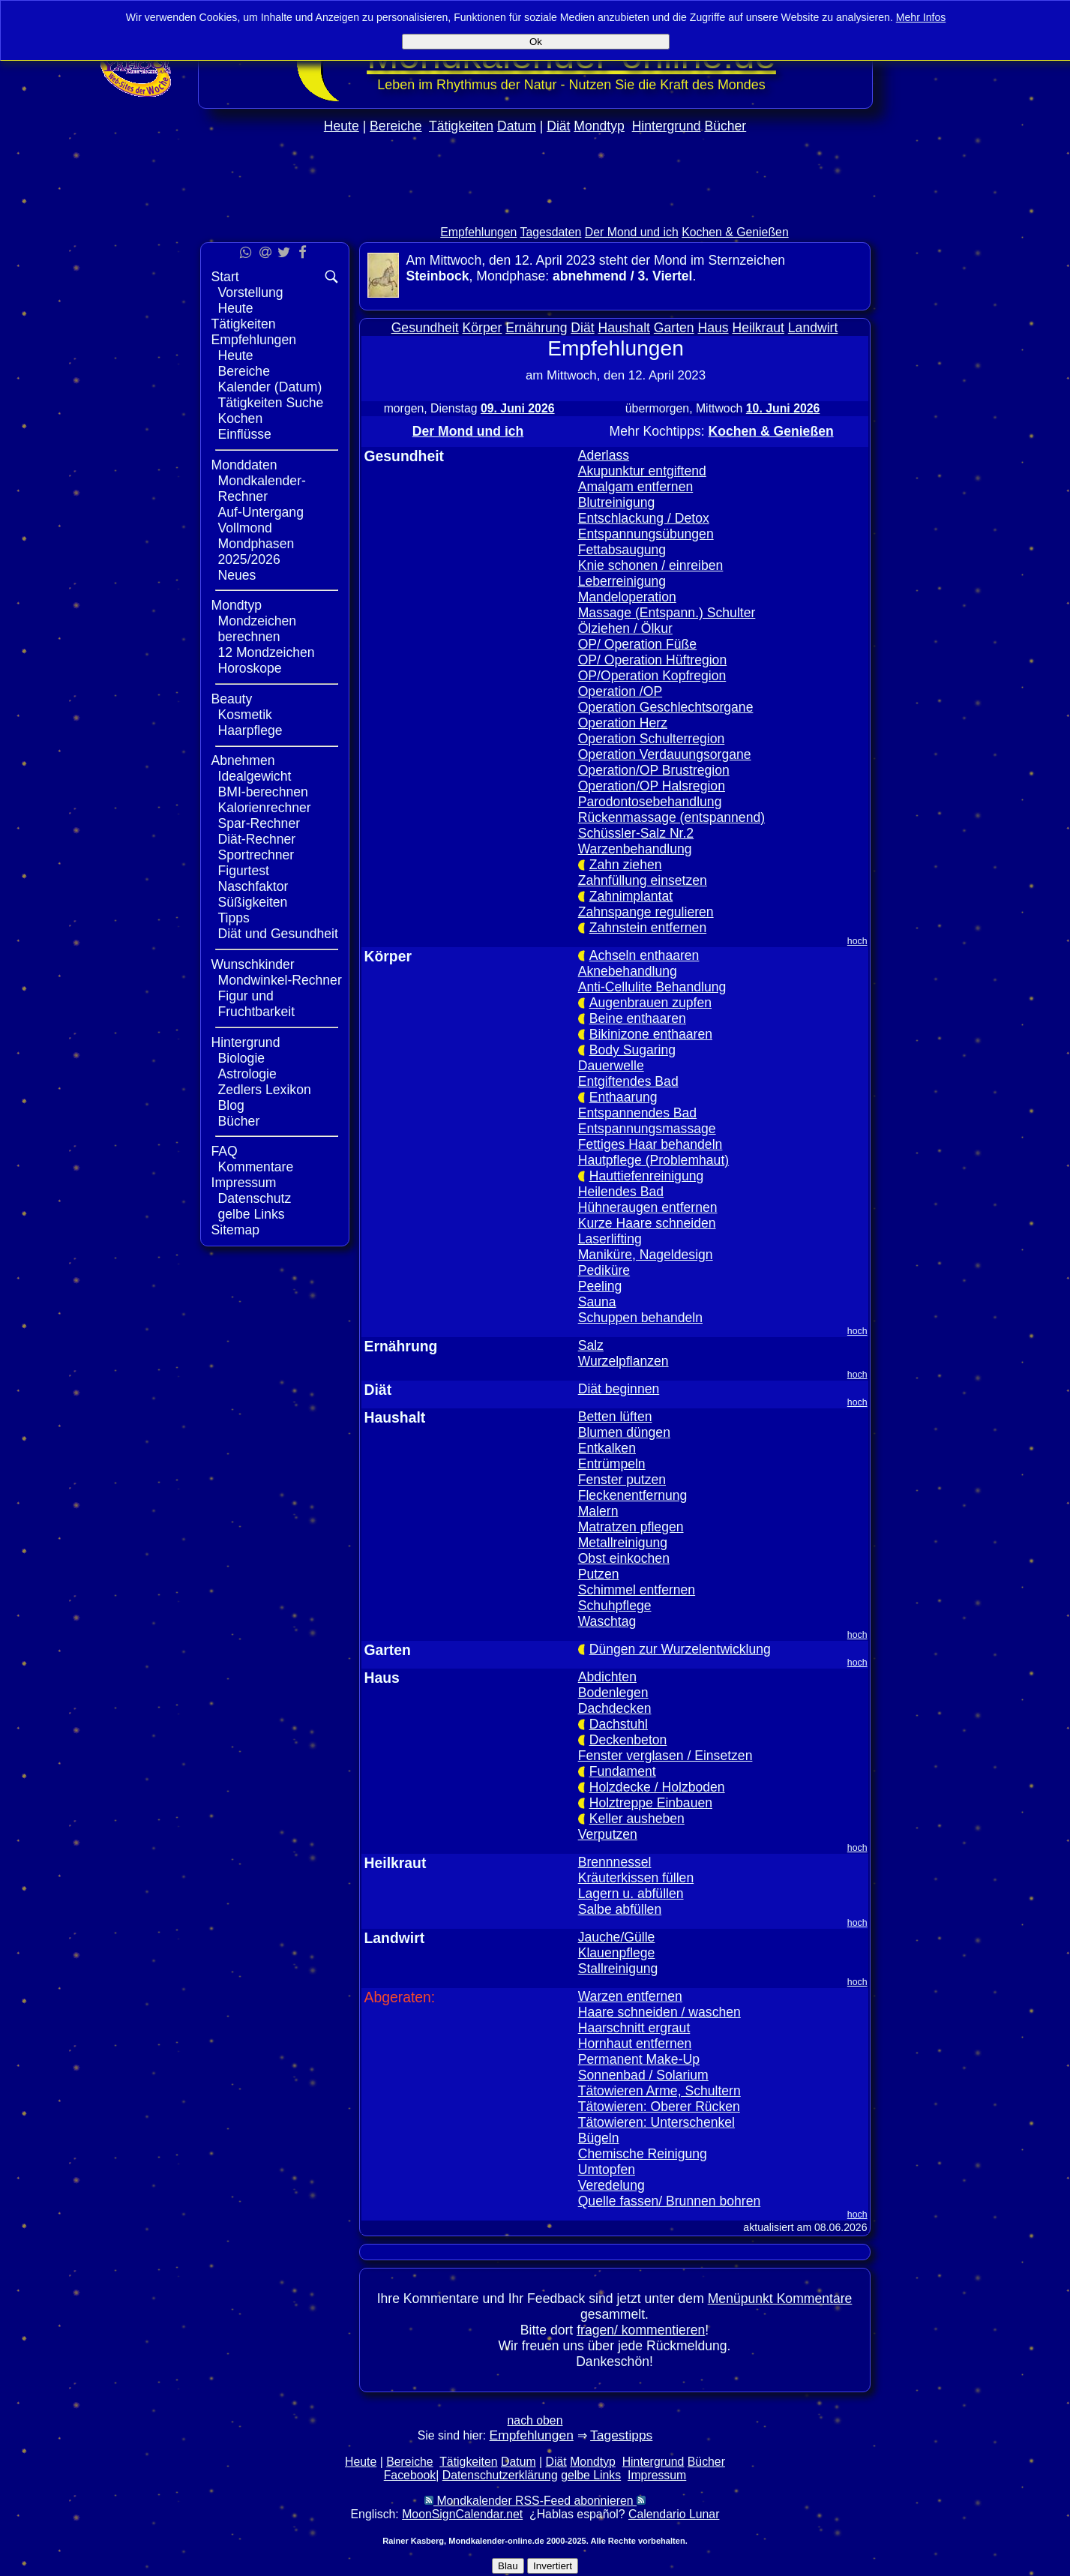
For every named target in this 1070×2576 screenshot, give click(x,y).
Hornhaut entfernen (635, 2043)
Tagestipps (621, 2435)
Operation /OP (620, 691)
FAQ (224, 1151)
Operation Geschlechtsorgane (666, 707)
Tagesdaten (551, 232)
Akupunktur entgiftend (642, 470)
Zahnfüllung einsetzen (642, 880)
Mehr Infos (921, 17)
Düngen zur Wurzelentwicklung (680, 1649)
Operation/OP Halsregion (651, 785)
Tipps (234, 917)
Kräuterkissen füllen (636, 1877)
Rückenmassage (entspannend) (671, 817)
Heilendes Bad (621, 1191)
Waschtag (607, 1621)
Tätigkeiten (461, 125)
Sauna (597, 1301)
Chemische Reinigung (642, 2153)
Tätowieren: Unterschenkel (656, 2122)
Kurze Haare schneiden (647, 1223)
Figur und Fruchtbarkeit (256, 1003)
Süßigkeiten (253, 902)
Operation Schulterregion (651, 738)
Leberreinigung (622, 581)
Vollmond (245, 527)
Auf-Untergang (261, 512)
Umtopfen (606, 2169)
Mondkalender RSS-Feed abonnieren (535, 2500)
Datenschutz (255, 1198)
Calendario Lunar (673, 2514)
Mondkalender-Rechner (262, 488)
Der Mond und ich (632, 232)
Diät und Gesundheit (278, 933)
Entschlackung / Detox (643, 518)
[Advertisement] (535, 211)
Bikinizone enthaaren (650, 1034)
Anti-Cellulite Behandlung (652, 986)
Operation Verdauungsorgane (664, 754)
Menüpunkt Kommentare (780, 2298)
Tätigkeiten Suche (271, 402)
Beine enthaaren (637, 1018)
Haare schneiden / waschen (659, 2012)
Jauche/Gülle (616, 1937)
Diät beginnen (619, 1388)
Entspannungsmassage (647, 1128)
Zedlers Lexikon (264, 1089)
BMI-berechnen (263, 791)
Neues (237, 575)
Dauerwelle (611, 1065)
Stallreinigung (618, 1968)
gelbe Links (251, 1214)
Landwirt (813, 327)
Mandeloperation (627, 596)
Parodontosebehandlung (650, 801)
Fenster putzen (622, 1479)
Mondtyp (599, 125)
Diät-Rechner (257, 839)
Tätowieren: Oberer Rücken (659, 2106)
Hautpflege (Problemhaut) (653, 1160)
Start (225, 276)
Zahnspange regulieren (646, 911)
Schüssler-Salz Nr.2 (636, 833)
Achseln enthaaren (644, 955)
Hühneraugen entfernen (648, 1207)
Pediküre (604, 1270)
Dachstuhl (618, 1724)
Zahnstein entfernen (648, 927)
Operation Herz (622, 722)
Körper (482, 327)
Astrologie (247, 1073)
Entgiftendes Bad (628, 1081)
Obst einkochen (624, 1558)
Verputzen (607, 1834)
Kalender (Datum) (270, 386)
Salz (591, 1345)
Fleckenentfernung (633, 1495)
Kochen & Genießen (735, 232)
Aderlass (603, 455)
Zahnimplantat (631, 896)
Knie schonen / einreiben (651, 565)
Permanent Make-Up (639, 2059)
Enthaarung (623, 1097)
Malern (598, 1511)
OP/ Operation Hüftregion (652, 659)
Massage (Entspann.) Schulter (667, 612)
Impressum (244, 1182)
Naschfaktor (253, 886)
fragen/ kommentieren (641, 2330)
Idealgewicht (255, 776)
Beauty (232, 698)
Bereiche (395, 125)
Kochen (240, 418)
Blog (231, 1105)
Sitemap (235, 1229)
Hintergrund (666, 125)
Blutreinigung (616, 502)
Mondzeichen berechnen (257, 628)
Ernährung (536, 327)
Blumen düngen (624, 1432)
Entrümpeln (612, 1463)
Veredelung (611, 2185)
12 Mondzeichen (266, 652)
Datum (516, 125)
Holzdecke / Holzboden (657, 1787)
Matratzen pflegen (631, 1526)
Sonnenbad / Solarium (643, 2075)
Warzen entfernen (630, 1996)
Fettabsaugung (622, 549)
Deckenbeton (628, 1739)
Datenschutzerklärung (500, 2475)
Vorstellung (250, 292)
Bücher (725, 125)
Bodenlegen (613, 1692)
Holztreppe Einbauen (650, 1802)
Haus (713, 327)
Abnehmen (243, 760)
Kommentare (256, 1166)
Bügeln (598, 2138)
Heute (341, 125)
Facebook (410, 2475)
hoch (857, 941)
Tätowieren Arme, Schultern (659, 2090)
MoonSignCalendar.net (462, 2514)
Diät (558, 125)
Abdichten (607, 1676)
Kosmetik (245, 714)
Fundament (622, 1771)
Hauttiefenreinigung (646, 1175)
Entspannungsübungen (646, 533)
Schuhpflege (615, 1605)
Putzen (598, 1574)
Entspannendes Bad (637, 1112)
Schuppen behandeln (640, 1317)
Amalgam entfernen (636, 486)
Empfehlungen (478, 232)
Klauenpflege (616, 1952)
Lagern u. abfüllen (631, 1893)
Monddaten (244, 464)
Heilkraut (758, 327)
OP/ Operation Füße (637, 644)
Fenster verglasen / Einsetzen (665, 1755)
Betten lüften (615, 1416)
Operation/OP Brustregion (654, 770)
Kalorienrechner (264, 807)
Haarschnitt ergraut (634, 2027)
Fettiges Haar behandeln (650, 1144)
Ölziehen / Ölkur (625, 628)
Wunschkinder (253, 964)
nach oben (535, 2420)
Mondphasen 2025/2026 (256, 551)
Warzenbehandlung (635, 848)
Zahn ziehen (625, 864)
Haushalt (624, 327)
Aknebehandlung (627, 971)
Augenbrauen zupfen (650, 1002)
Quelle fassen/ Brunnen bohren (669, 2201)
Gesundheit (425, 327)
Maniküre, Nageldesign (645, 1254)
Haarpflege (250, 730)
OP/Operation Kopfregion (652, 675)
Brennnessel (615, 1862)
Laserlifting (610, 1238)
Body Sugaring (632, 1049)
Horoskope (250, 668)
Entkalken (607, 1448)
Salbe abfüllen (620, 1909)
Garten (674, 327)
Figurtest (243, 870)
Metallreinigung (622, 1542)
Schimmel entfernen (636, 1589)
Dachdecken (615, 1708)
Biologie (241, 1058)
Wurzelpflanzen (623, 1361)
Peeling (600, 1286)
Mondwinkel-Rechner (280, 980)
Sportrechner (256, 854)
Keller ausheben (637, 1818)
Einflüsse (244, 434)
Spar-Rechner (259, 823)
